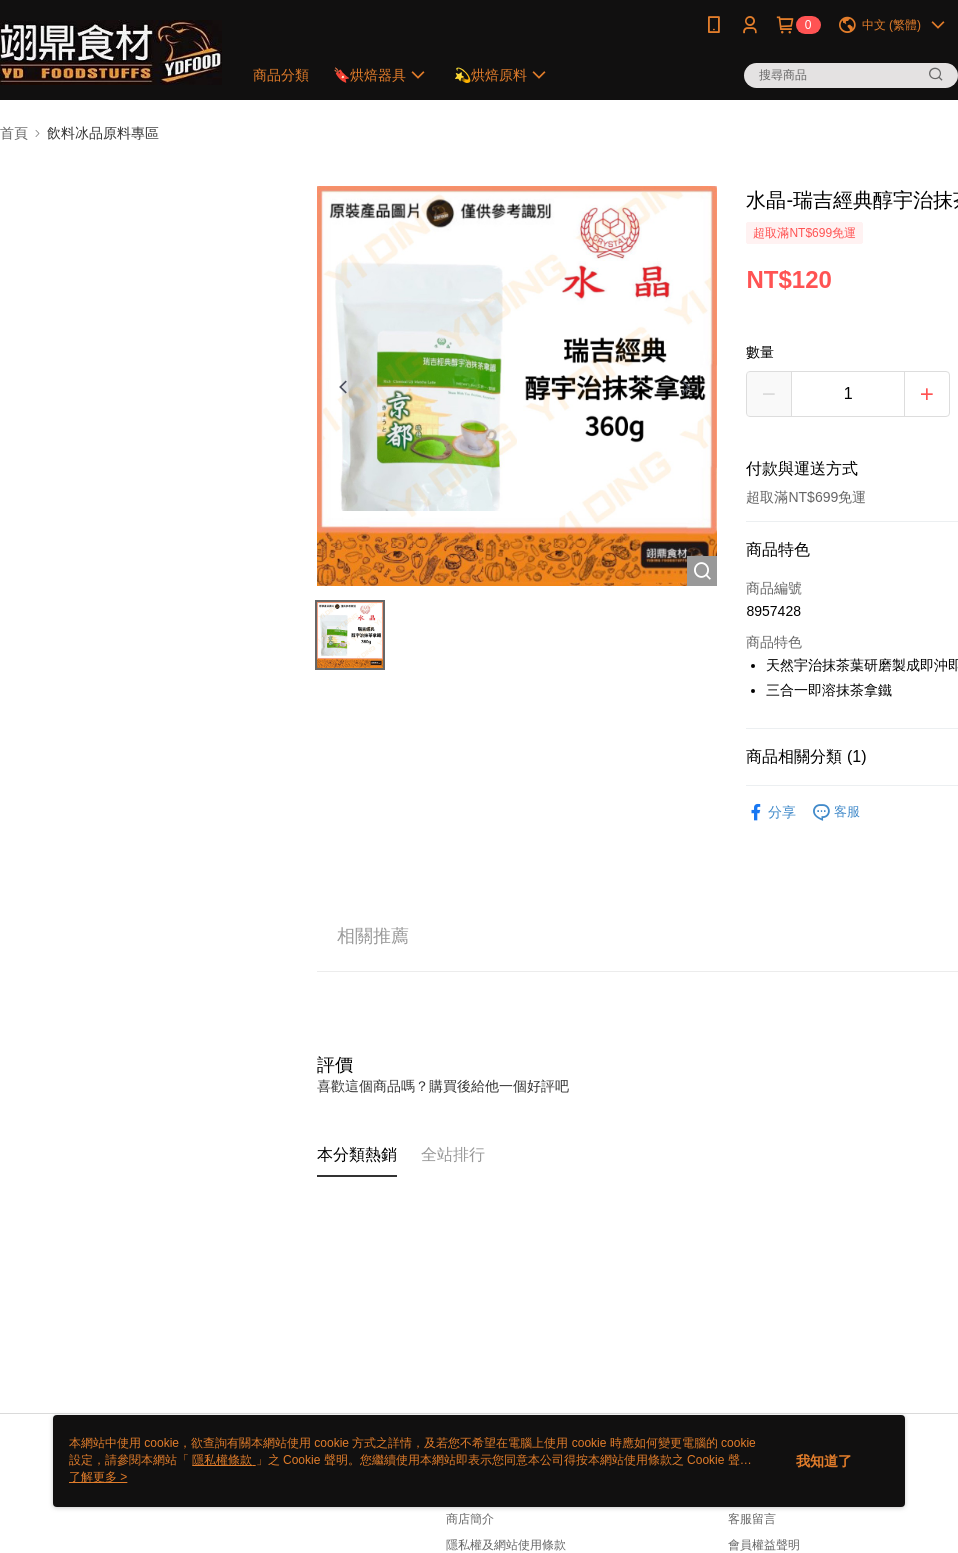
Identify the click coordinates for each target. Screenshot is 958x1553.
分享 (771, 812)
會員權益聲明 (764, 1545)
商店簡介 (470, 1519)
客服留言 (752, 1519)
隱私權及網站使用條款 (506, 1545)
